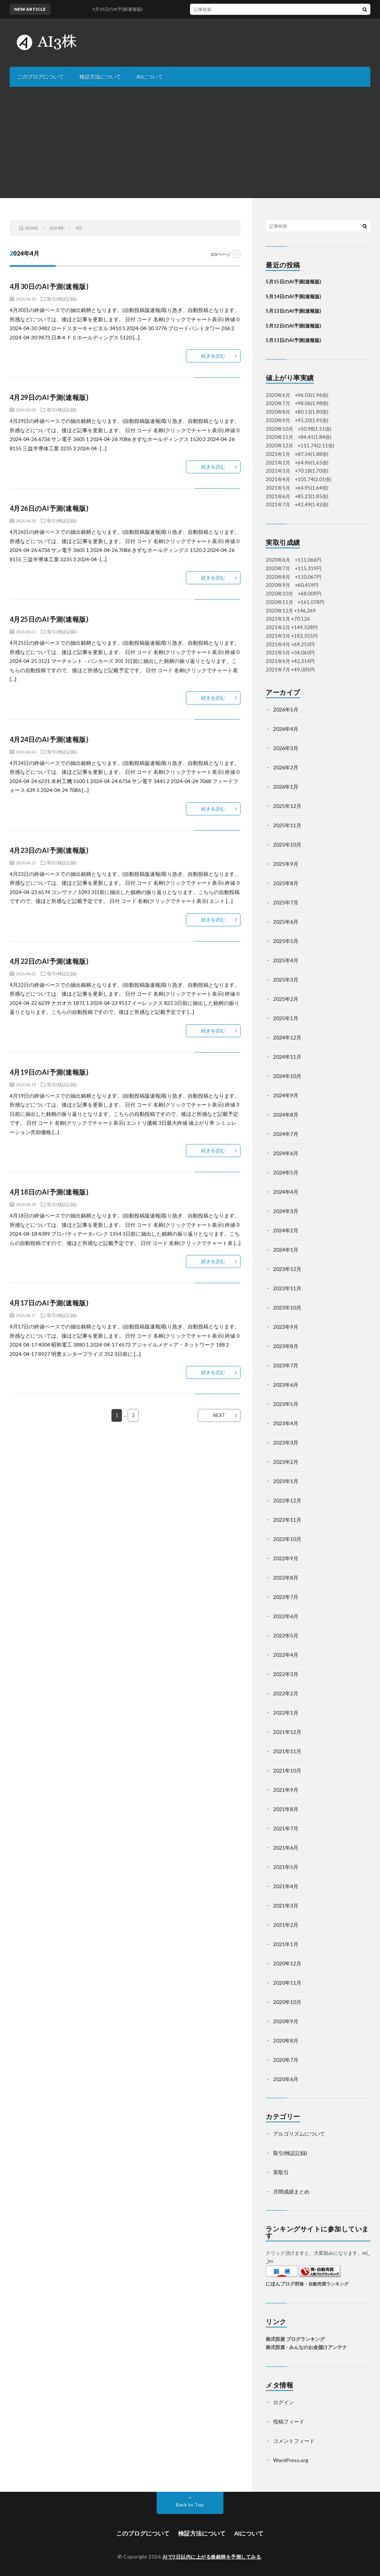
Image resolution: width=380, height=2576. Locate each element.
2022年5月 (285, 1635)
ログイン (283, 2402)
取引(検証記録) (62, 298)
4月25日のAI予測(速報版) (49, 619)
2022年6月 (285, 1616)
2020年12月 (287, 1963)
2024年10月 (287, 1076)
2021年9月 (285, 1790)
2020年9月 (285, 2021)
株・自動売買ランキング (323, 2283)
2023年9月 (285, 1327)
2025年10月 (287, 844)
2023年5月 (285, 1404)
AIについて (150, 76)
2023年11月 (287, 1288)
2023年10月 (287, 1307)
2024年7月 (285, 1134)
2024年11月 (287, 1057)
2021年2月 (285, 1925)
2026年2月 (285, 767)
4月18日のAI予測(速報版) (49, 1192)
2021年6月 (285, 1847)
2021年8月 (285, 1809)
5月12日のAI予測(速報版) (293, 326)
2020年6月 (285, 2079)
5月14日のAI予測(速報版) (293, 296)
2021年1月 (285, 1944)
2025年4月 (285, 960)
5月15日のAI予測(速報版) (293, 282)
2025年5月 (285, 941)
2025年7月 (285, 902)
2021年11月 (287, 1751)
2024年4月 (285, 1192)
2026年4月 (285, 729)
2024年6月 (285, 1153)
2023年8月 (285, 1346)
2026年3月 (285, 748)
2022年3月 (285, 1674)
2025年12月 (287, 806)
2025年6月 (285, 922)
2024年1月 (285, 1249)
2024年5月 (285, 1172)
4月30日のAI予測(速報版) (49, 286)
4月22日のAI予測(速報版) (49, 961)
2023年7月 (285, 1365)
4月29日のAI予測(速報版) (49, 397)
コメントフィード (294, 2441)
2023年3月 (285, 1442)
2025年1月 (285, 1018)
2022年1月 (285, 1712)
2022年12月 (287, 1500)
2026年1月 (285, 786)
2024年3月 (285, 1211)
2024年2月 (285, 1230)
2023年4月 (285, 1423)
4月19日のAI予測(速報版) (49, 1072)
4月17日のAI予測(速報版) (49, 1303)
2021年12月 (287, 1732)
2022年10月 (287, 1539)
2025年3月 (285, 979)
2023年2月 (285, 1462)
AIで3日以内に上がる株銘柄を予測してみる (212, 2557)
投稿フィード (288, 2421)
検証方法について (100, 76)
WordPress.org (290, 2460)
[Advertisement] (190, 142)
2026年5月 (285, 709)
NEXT (219, 1415)
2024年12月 (287, 1037)
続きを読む (213, 356)
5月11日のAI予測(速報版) (293, 340)
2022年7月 (285, 1597)
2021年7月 (285, 1828)
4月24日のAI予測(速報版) (49, 739)
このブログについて (40, 76)
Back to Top (190, 2504)
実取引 (281, 2172)
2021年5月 (285, 1867)
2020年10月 (287, 2002)
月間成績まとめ (291, 2191)
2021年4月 (285, 1886)
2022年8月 (285, 1577)
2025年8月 (285, 883)
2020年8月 (285, 2040)
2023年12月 (287, 1269)
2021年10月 (287, 1770)
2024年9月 (285, 1095)
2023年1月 (285, 1481)
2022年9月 (285, 1558)
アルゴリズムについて (299, 2133)
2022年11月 (287, 1520)
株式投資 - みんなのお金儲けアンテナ (306, 2347)
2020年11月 (287, 1982)
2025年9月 (285, 864)
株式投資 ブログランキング (295, 2339)
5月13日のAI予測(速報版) (293, 311)
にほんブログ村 (282, 2284)
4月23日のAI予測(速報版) (49, 850)
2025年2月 (285, 999)
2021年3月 (285, 1905)
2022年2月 (285, 1693)
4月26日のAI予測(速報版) (49, 508)
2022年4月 (285, 1655)
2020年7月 (285, 2060)
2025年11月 (287, 825)
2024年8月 (285, 1114)
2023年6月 (285, 1384)
